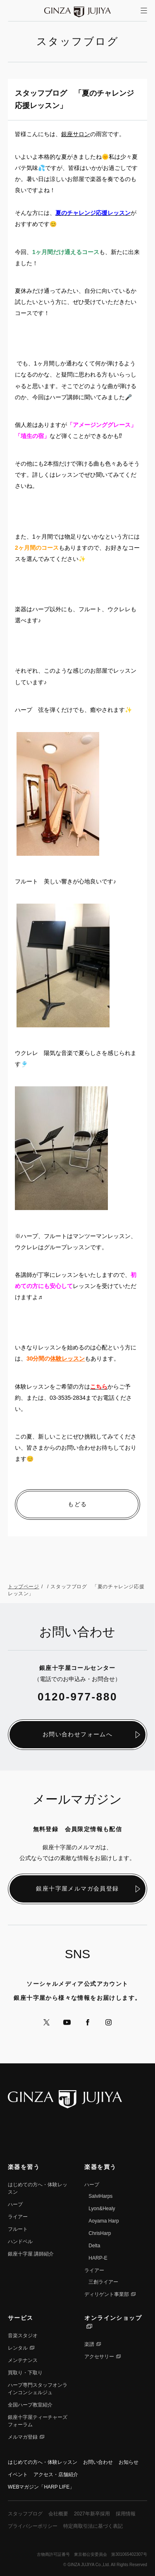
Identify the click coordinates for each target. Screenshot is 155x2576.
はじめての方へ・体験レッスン (42, 2462)
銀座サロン (75, 134)
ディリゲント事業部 (106, 2294)
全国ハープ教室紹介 (30, 2405)
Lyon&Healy (101, 2208)
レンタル (18, 2348)
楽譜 (89, 2344)
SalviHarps (100, 2196)
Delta (94, 2246)
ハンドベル (20, 2241)
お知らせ (128, 2462)
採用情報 (126, 2514)
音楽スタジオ (23, 2335)
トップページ (23, 1586)
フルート (18, 2229)
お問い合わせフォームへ (77, 1734)
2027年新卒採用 (92, 2514)
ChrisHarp (99, 2233)
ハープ (15, 2204)
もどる (77, 1504)
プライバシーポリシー (32, 2526)
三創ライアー (103, 2282)
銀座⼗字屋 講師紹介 (31, 2254)
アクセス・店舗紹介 (55, 2474)
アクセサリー (99, 2356)
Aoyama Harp (103, 2221)
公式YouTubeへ (67, 2022)
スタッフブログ (25, 2514)
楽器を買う (100, 2167)
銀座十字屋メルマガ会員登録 (77, 1888)
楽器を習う (24, 2167)
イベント (18, 2474)
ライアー (18, 2217)
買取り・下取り (25, 2373)
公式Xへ (46, 2022)
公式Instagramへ (108, 2022)
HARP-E (97, 2258)
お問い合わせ (98, 2462)
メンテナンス (23, 2360)
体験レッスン (67, 1358)
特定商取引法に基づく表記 (93, 2526)
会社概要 (58, 2514)
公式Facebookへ (87, 2022)
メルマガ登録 (23, 2437)
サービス (20, 2318)
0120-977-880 (77, 1697)
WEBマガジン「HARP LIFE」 (41, 2487)
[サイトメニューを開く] (144, 11)
